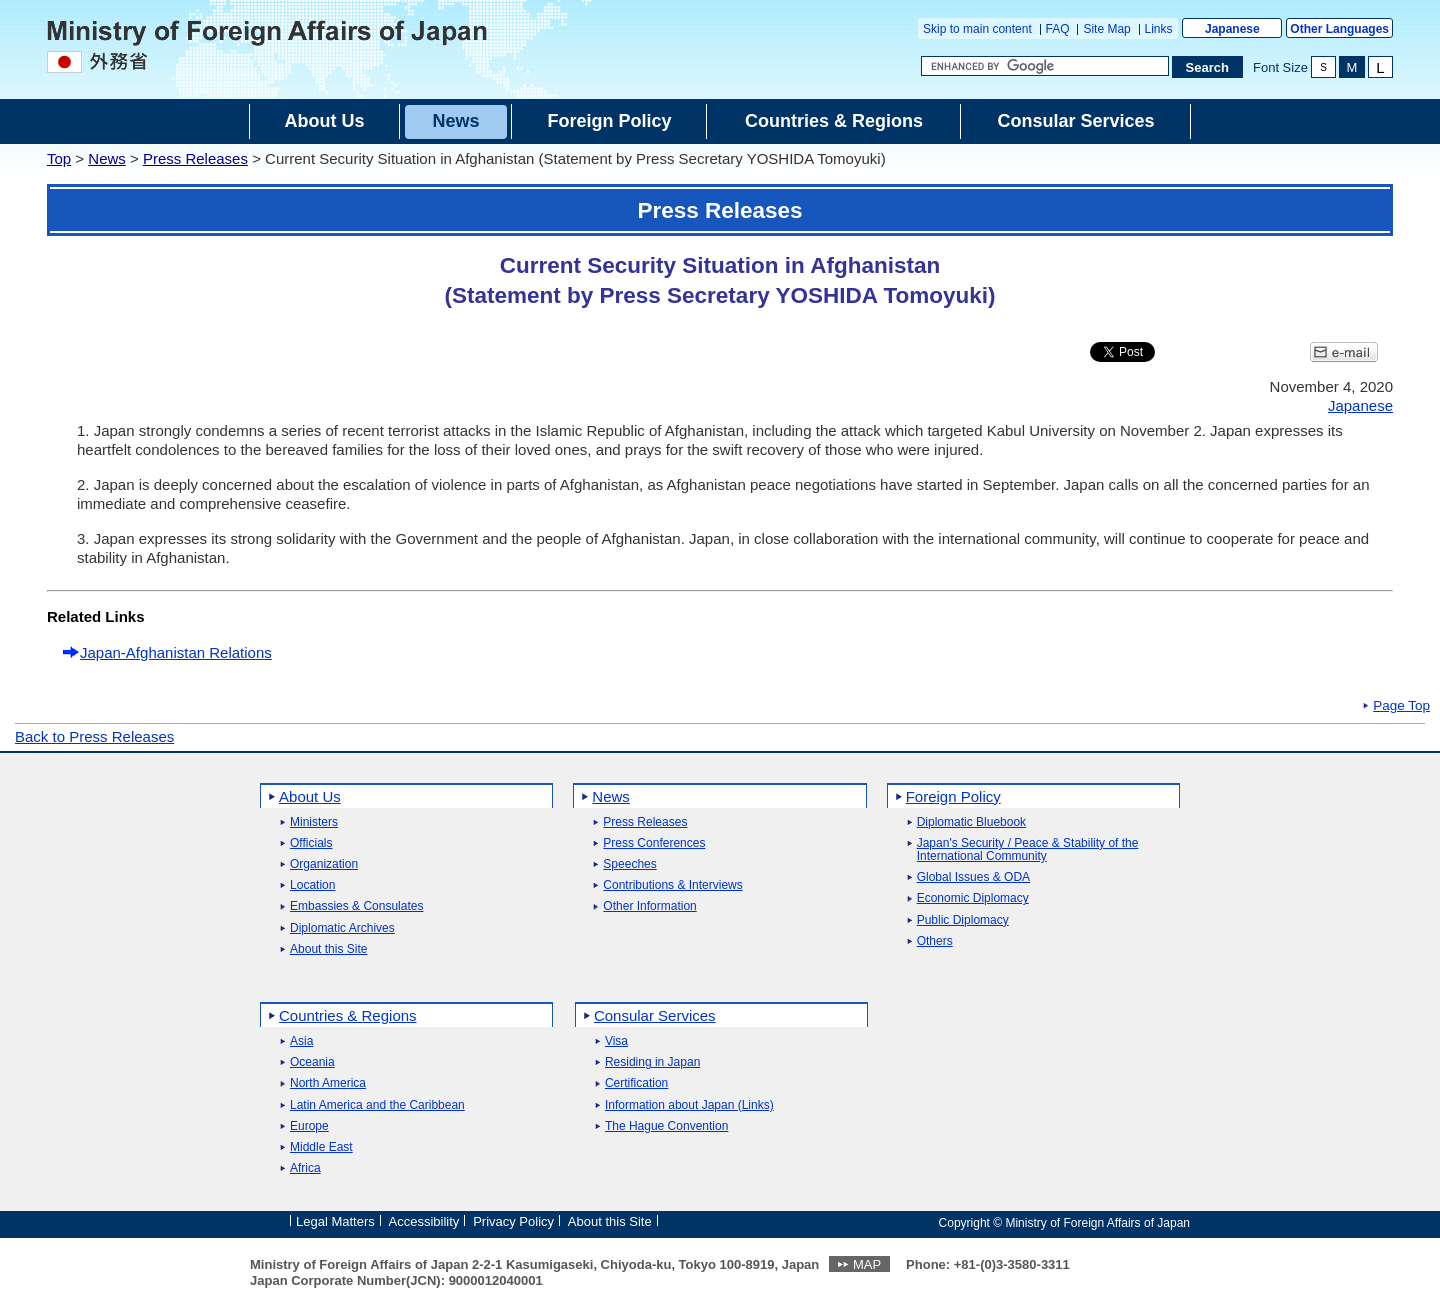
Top (59, 158)
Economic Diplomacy (973, 898)
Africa (305, 1168)
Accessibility (424, 1221)
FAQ (1058, 29)
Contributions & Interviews (672, 885)
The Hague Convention (666, 1126)
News (107, 158)
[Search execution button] (1208, 67)
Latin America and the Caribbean (377, 1105)
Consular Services (655, 1015)
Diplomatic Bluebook (971, 822)
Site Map (1106, 29)
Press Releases (195, 158)
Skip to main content (977, 29)
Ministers (314, 822)
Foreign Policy (953, 796)
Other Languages (1339, 29)
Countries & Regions (348, 1015)
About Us (310, 796)
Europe (309, 1126)
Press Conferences (654, 843)
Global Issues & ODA (973, 877)
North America (328, 1083)
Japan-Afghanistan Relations (176, 652)
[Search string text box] (1045, 66)
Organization (324, 864)
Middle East (321, 1147)
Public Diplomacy (963, 920)
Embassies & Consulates (356, 906)
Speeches (629, 864)
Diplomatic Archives (342, 928)
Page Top (1401, 706)
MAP (867, 1264)
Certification (636, 1083)
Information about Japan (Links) (689, 1105)
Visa (616, 1041)
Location (312, 885)
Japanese (1232, 29)
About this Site (328, 949)
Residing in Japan (652, 1062)
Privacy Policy (513, 1221)
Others (935, 941)
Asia (301, 1041)
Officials (311, 843)
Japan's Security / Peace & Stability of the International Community (1028, 850)
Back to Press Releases (94, 736)
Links (1159, 29)
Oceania (312, 1062)
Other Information (649, 906)
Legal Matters (335, 1221)
